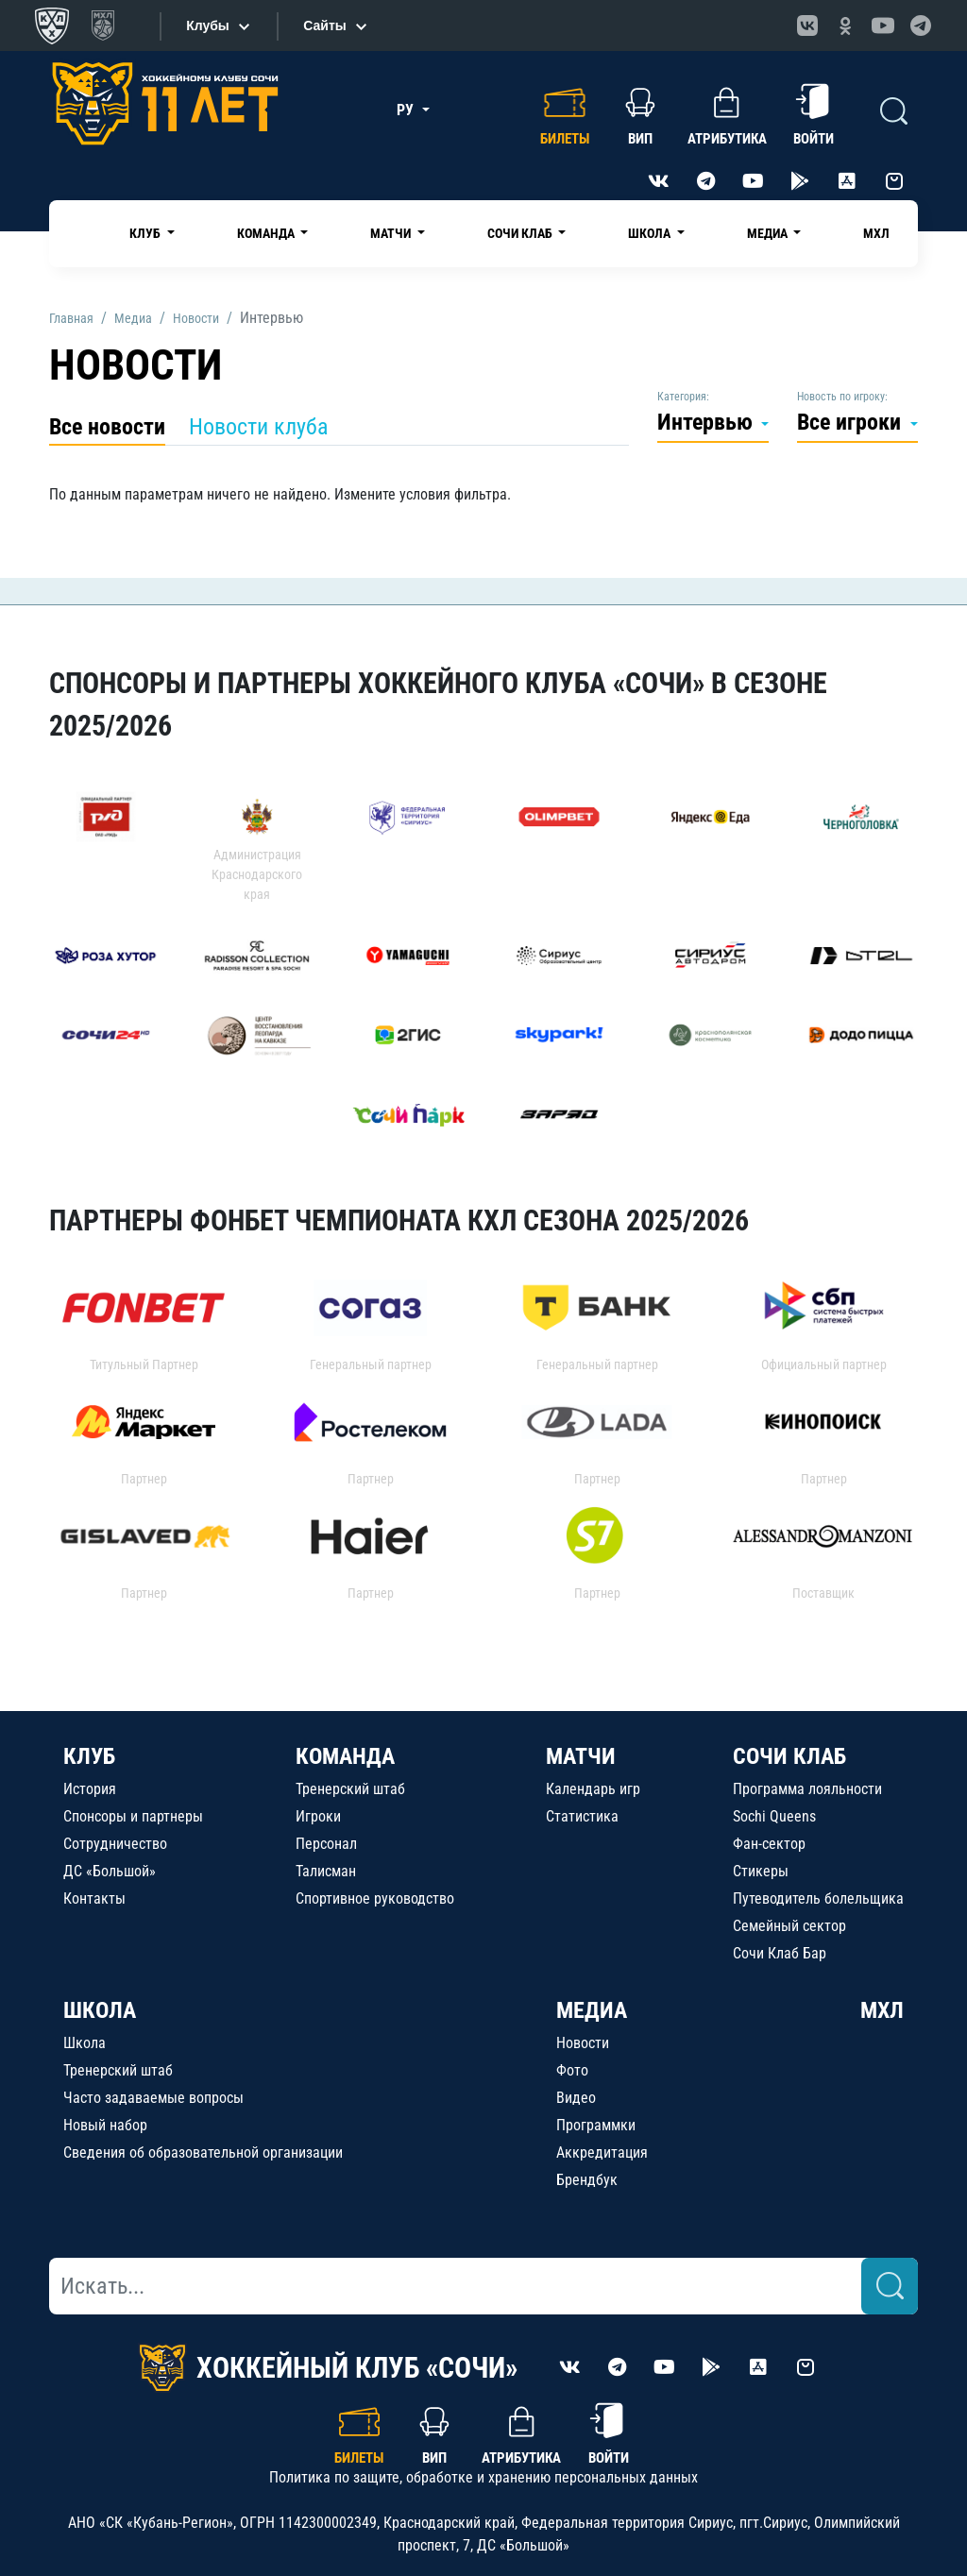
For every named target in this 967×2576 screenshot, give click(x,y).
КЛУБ (89, 1756)
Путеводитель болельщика (818, 1898)
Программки (596, 2125)
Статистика (582, 1816)
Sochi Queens (774, 1816)
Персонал (326, 1844)
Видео (576, 2098)
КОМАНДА (345, 1756)
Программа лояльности (807, 1789)
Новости (582, 2043)
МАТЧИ (581, 1756)
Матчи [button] (392, 233)
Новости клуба (259, 427)
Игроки (318, 1816)
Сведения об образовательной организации (203, 2152)
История (89, 1789)
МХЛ (876, 233)
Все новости (107, 427)
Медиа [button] (768, 233)
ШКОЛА (99, 2010)
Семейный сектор (789, 1926)
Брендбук (587, 2180)
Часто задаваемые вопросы (153, 2098)
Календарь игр (593, 1789)
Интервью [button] (707, 422)
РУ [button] (407, 110)
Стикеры (761, 1871)
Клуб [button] (146, 233)
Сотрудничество (115, 1844)
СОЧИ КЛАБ (789, 1756)
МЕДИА (591, 2010)
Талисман (326, 1871)
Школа (84, 2043)
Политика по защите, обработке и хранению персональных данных (483, 2477)
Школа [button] (650, 233)
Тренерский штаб (350, 1789)
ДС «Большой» (109, 1871)
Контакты (94, 1898)
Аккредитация (602, 2152)
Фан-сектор (769, 1844)
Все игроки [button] (852, 422)
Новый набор (105, 2125)
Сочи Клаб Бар (779, 1953)
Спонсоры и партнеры (133, 1816)
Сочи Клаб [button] (521, 233)
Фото (572, 2070)
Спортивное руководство (375, 1898)
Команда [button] (267, 233)
